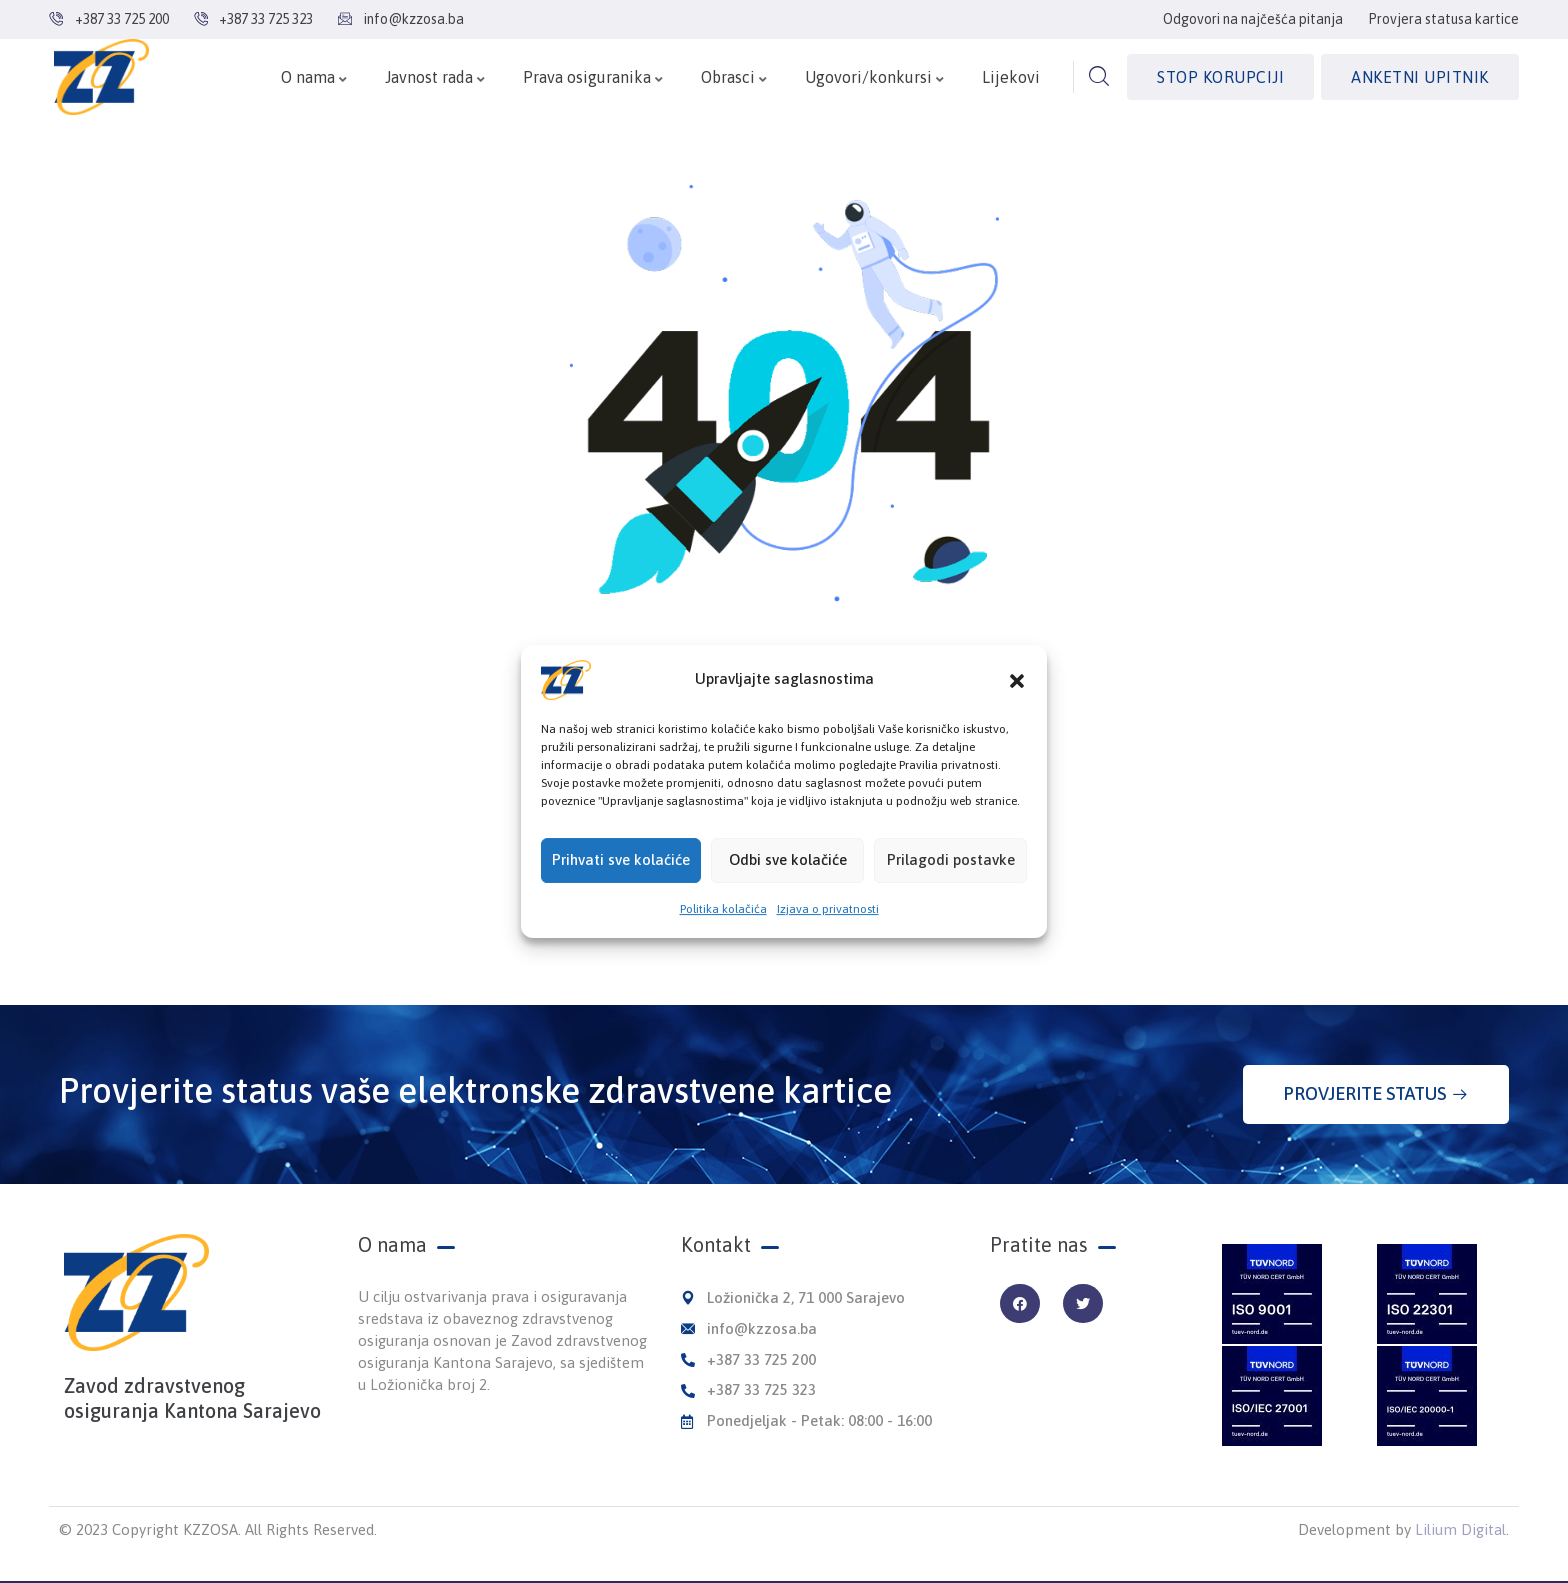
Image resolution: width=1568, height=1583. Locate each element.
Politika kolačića (723, 921)
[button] (1017, 692)
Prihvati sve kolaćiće (621, 872)
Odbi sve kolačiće (788, 872)
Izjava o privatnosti (828, 921)
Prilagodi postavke (951, 872)
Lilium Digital (1460, 1529)
